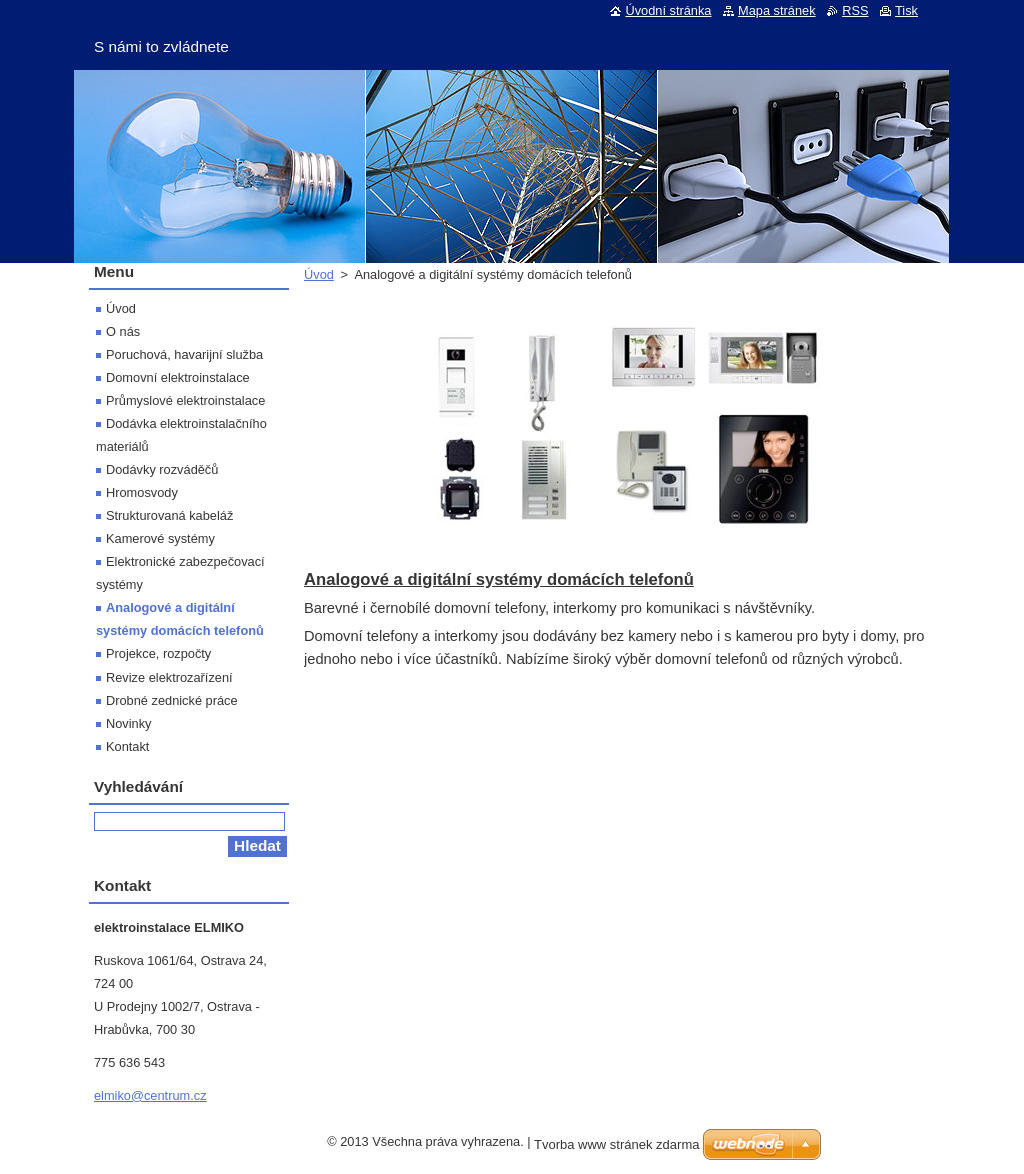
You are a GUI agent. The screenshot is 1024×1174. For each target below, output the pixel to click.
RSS (855, 10)
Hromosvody (142, 492)
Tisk (906, 10)
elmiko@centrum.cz (150, 1095)
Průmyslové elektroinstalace (185, 400)
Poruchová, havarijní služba (184, 354)
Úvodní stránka (668, 10)
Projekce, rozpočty (158, 653)
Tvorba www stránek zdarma (616, 1144)
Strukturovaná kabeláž (169, 515)
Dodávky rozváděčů (162, 469)
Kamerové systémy (160, 538)
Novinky (129, 723)
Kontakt (127, 746)
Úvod (319, 274)
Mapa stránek (777, 10)
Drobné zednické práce (172, 700)
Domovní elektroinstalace (178, 377)
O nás (123, 331)
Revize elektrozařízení (169, 677)
